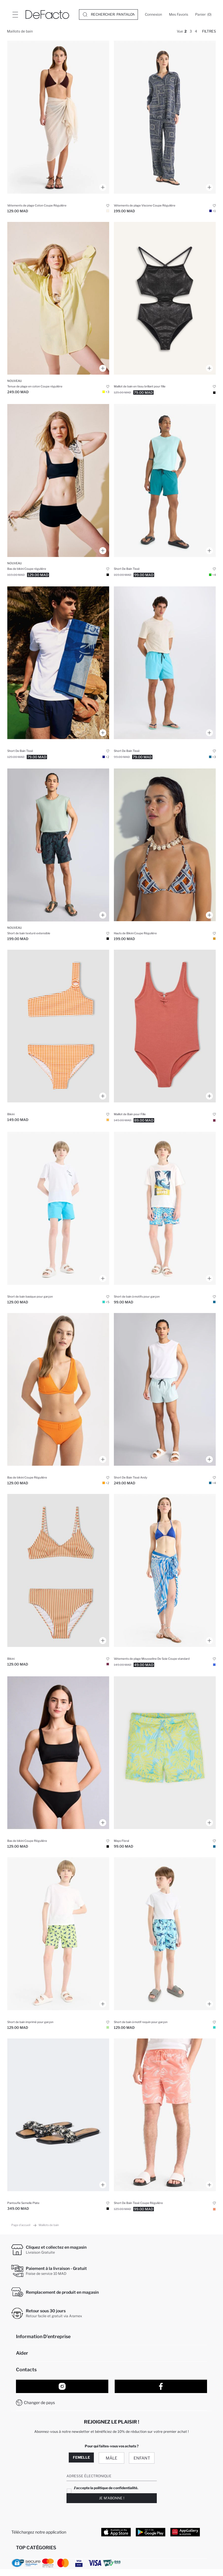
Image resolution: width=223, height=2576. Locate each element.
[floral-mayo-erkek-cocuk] (165, 1752)
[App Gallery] (185, 2532)
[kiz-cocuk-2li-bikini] (58, 1026)
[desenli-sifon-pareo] (165, 1570)
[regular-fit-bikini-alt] (58, 480)
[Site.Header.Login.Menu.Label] (15, 14)
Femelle (81, 2457)
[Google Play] (151, 2532)
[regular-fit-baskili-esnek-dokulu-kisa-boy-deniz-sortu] (58, 844)
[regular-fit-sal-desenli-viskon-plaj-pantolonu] (165, 117)
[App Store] (116, 2532)
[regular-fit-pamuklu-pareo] (58, 117)
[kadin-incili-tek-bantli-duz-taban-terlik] (58, 2114)
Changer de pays (39, 2402)
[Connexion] (153, 14)
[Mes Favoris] (178, 14)
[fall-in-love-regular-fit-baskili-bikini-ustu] (165, 844)
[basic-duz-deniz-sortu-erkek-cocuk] (58, 1208)
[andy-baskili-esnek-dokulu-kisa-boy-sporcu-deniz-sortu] (165, 1389)
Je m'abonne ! (111, 2498)
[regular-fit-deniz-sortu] (165, 2114)
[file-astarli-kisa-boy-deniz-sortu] (165, 662)
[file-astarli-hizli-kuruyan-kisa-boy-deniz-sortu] (58, 662)
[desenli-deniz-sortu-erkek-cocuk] (165, 1208)
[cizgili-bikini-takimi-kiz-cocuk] (58, 1570)
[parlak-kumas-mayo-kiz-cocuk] (165, 298)
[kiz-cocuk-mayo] (165, 1026)
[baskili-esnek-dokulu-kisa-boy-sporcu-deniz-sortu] (165, 480)
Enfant (142, 2457)
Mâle (111, 2457)
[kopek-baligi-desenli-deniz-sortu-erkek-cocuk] (165, 1933)
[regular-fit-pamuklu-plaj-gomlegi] (58, 298)
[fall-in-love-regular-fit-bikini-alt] (58, 1389)
